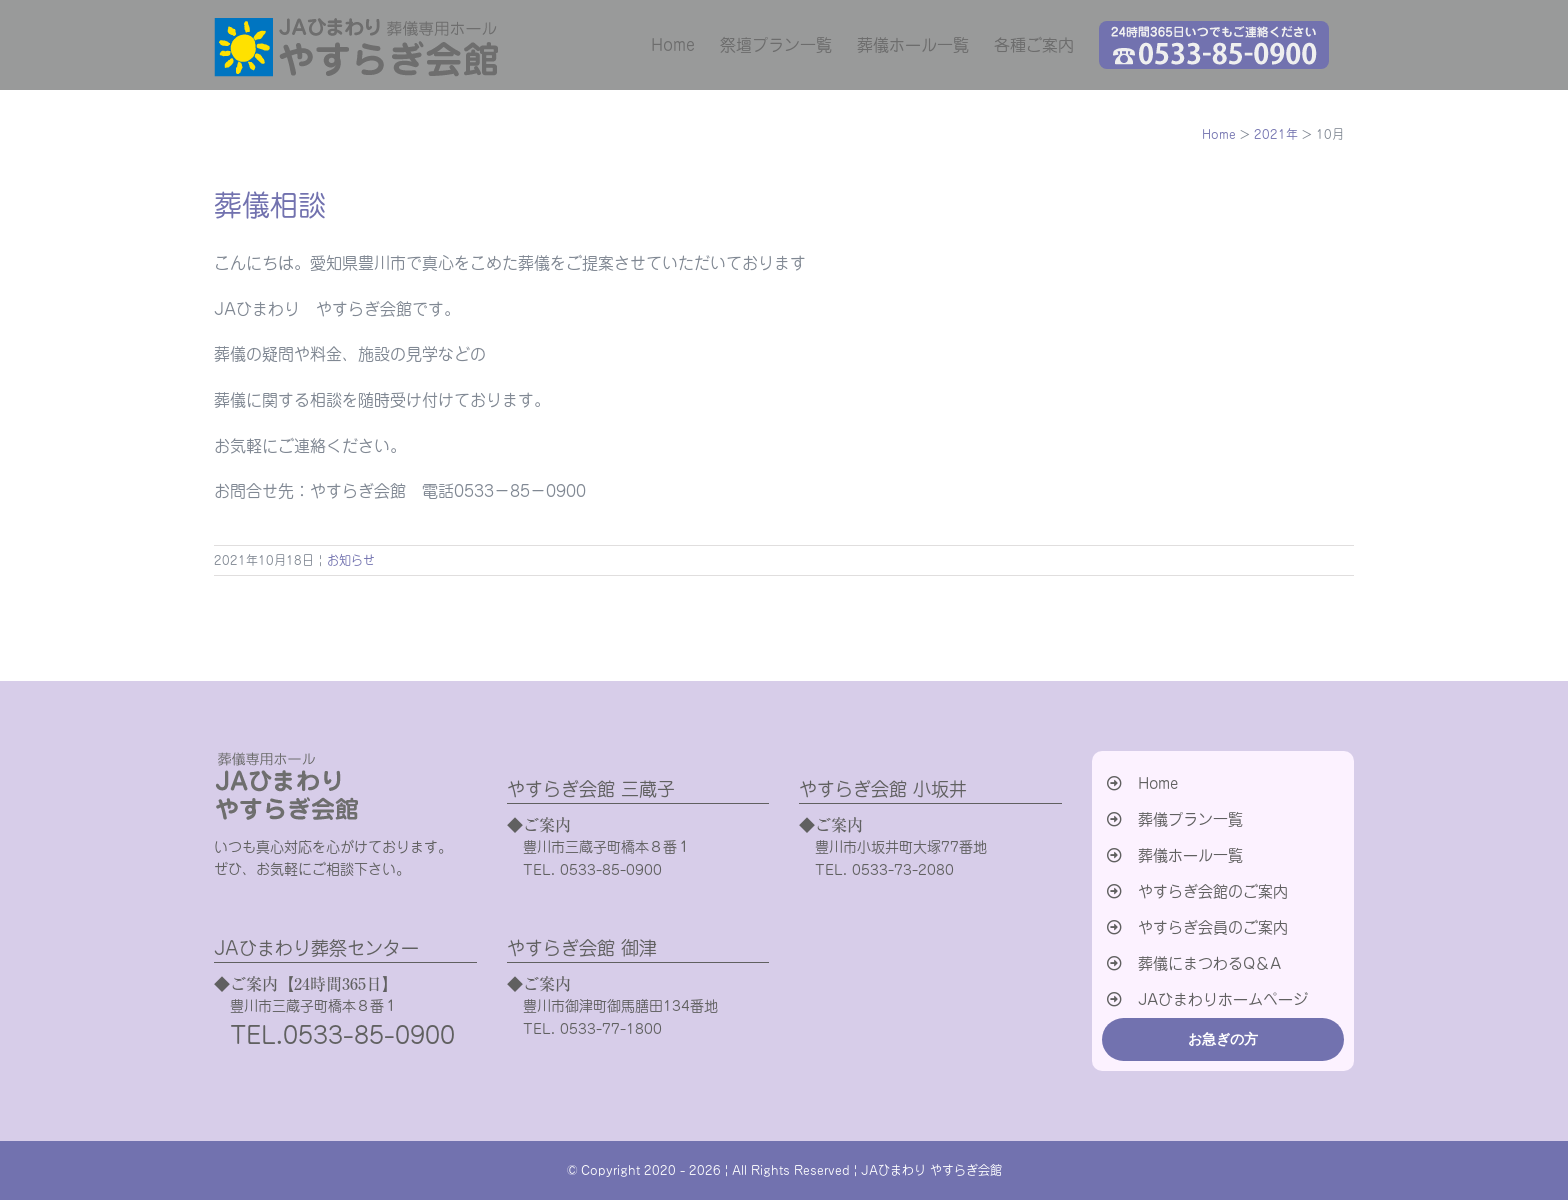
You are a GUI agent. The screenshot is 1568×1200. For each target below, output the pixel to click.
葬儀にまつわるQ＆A (1209, 963)
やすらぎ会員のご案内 (1213, 927)
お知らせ (351, 560)
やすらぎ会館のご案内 (1213, 891)
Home (1158, 783)
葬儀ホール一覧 (1190, 855)
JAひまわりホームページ (1223, 999)
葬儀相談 (270, 205)
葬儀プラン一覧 (1190, 819)
